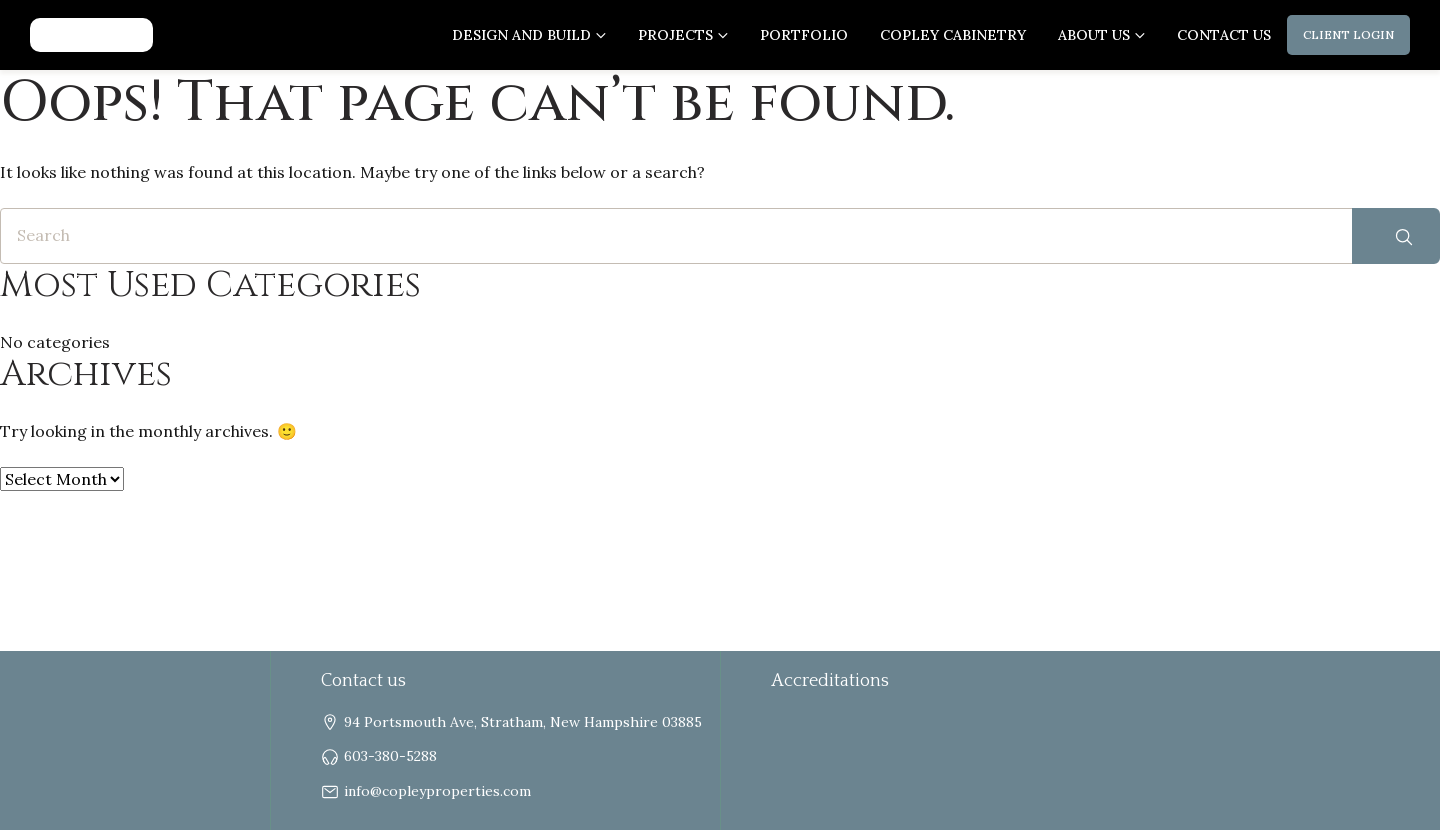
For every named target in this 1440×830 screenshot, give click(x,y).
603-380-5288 (390, 756)
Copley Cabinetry (953, 35)
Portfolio (804, 35)
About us (1094, 35)
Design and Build (521, 35)
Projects (675, 35)
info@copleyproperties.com (437, 791)
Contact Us (1224, 35)
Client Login (1348, 34)
